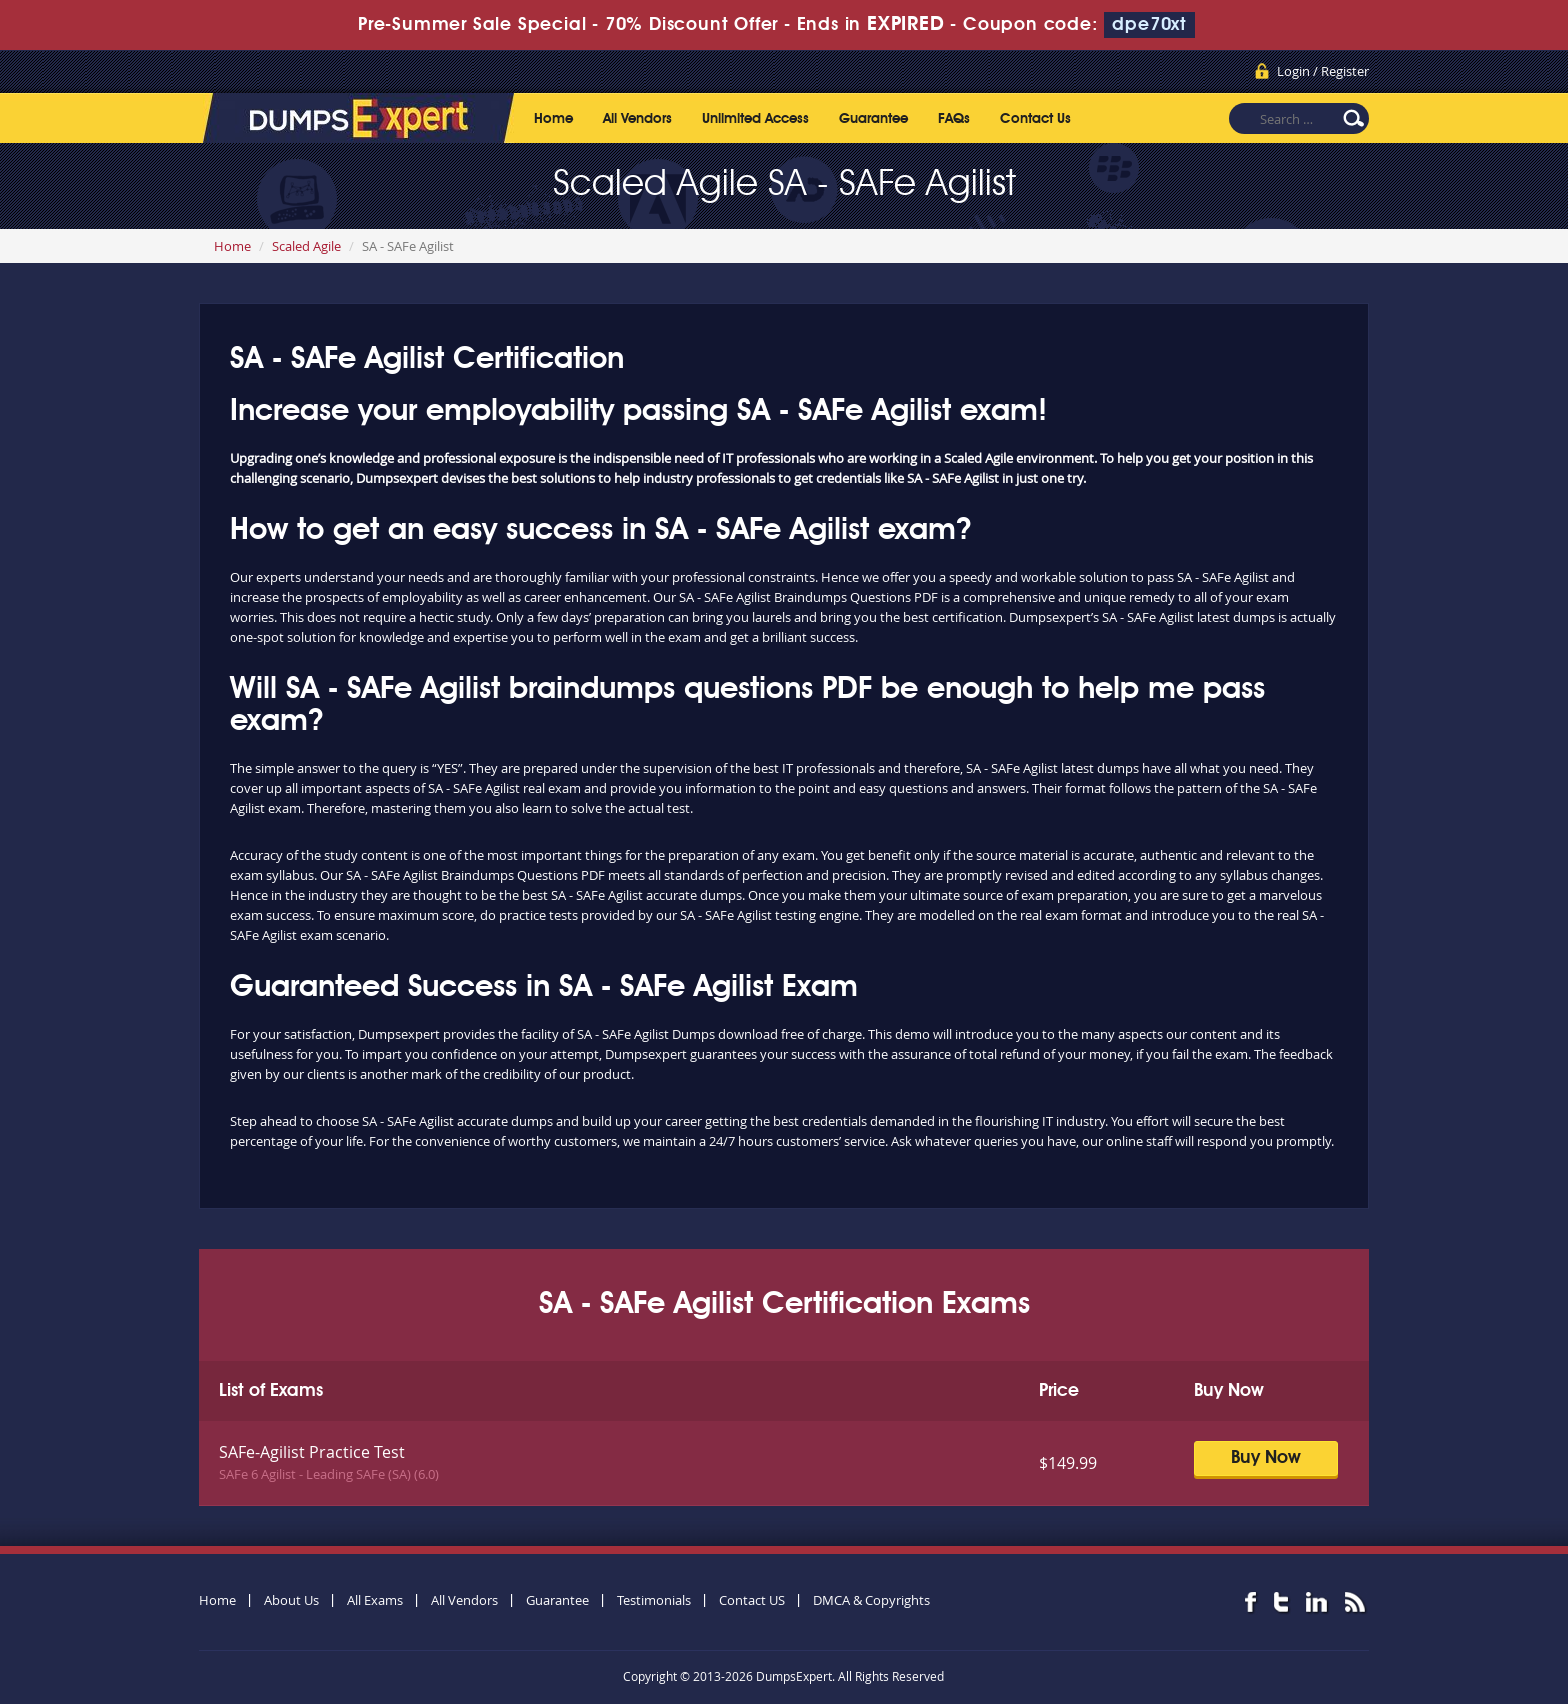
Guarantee (873, 119)
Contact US (752, 1600)
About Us (291, 1600)
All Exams (375, 1600)
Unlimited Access (755, 119)
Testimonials (654, 1600)
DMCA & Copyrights (871, 1600)
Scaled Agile (306, 246)
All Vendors (637, 119)
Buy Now (1266, 1458)
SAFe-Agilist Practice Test (312, 1452)
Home (553, 119)
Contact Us (1035, 119)
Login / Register (1323, 71)
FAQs (954, 119)
